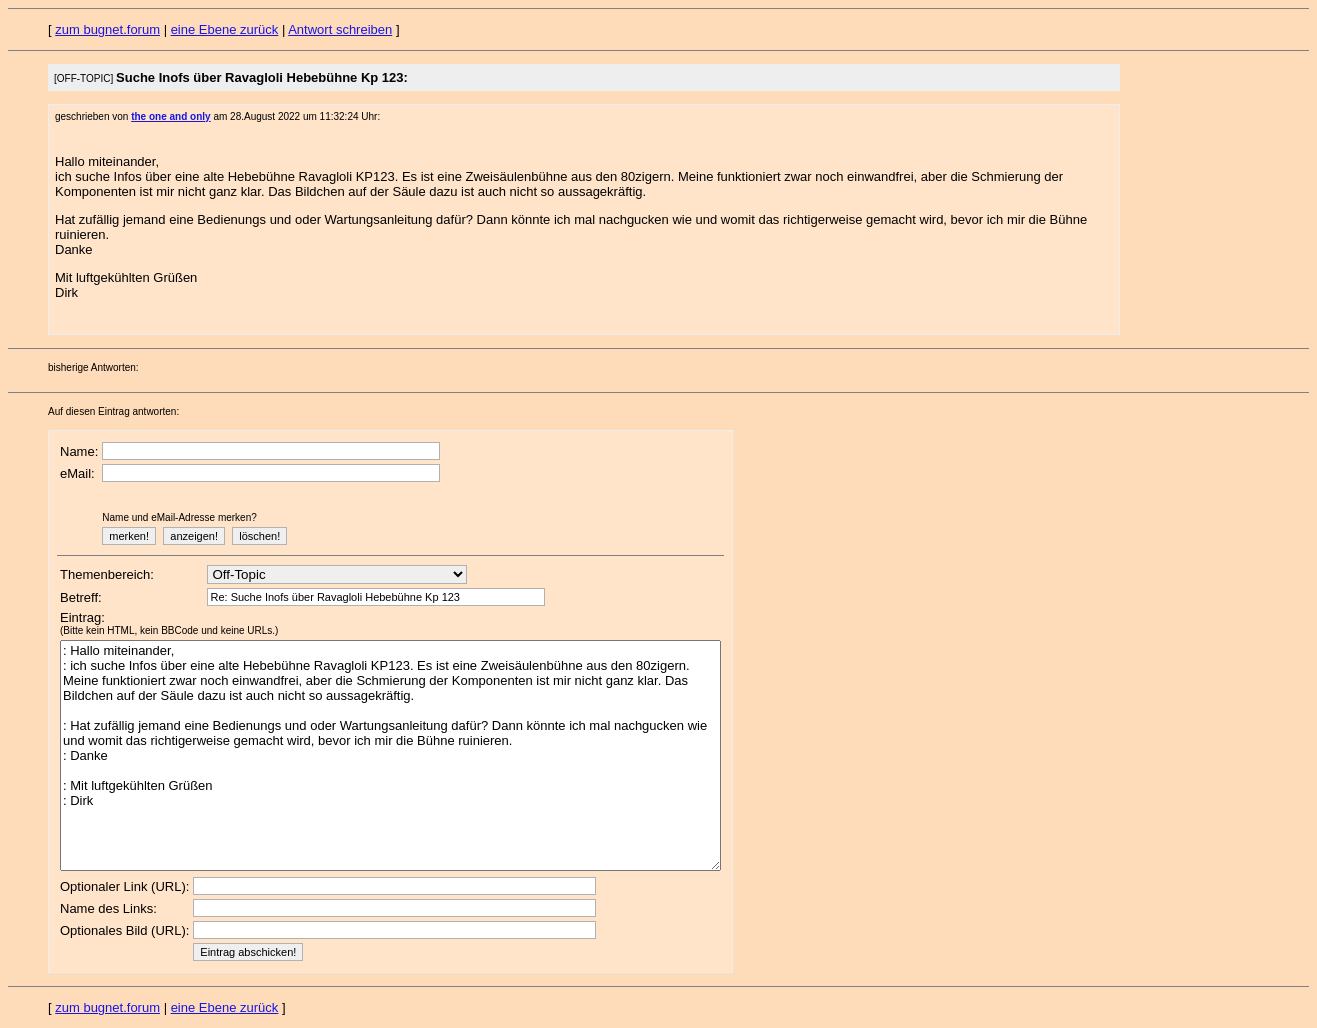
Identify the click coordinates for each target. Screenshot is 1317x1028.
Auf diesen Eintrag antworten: (113, 411)
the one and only (170, 116)
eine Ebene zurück (225, 29)
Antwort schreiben (340, 29)
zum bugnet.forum (107, 29)
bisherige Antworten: (93, 367)
